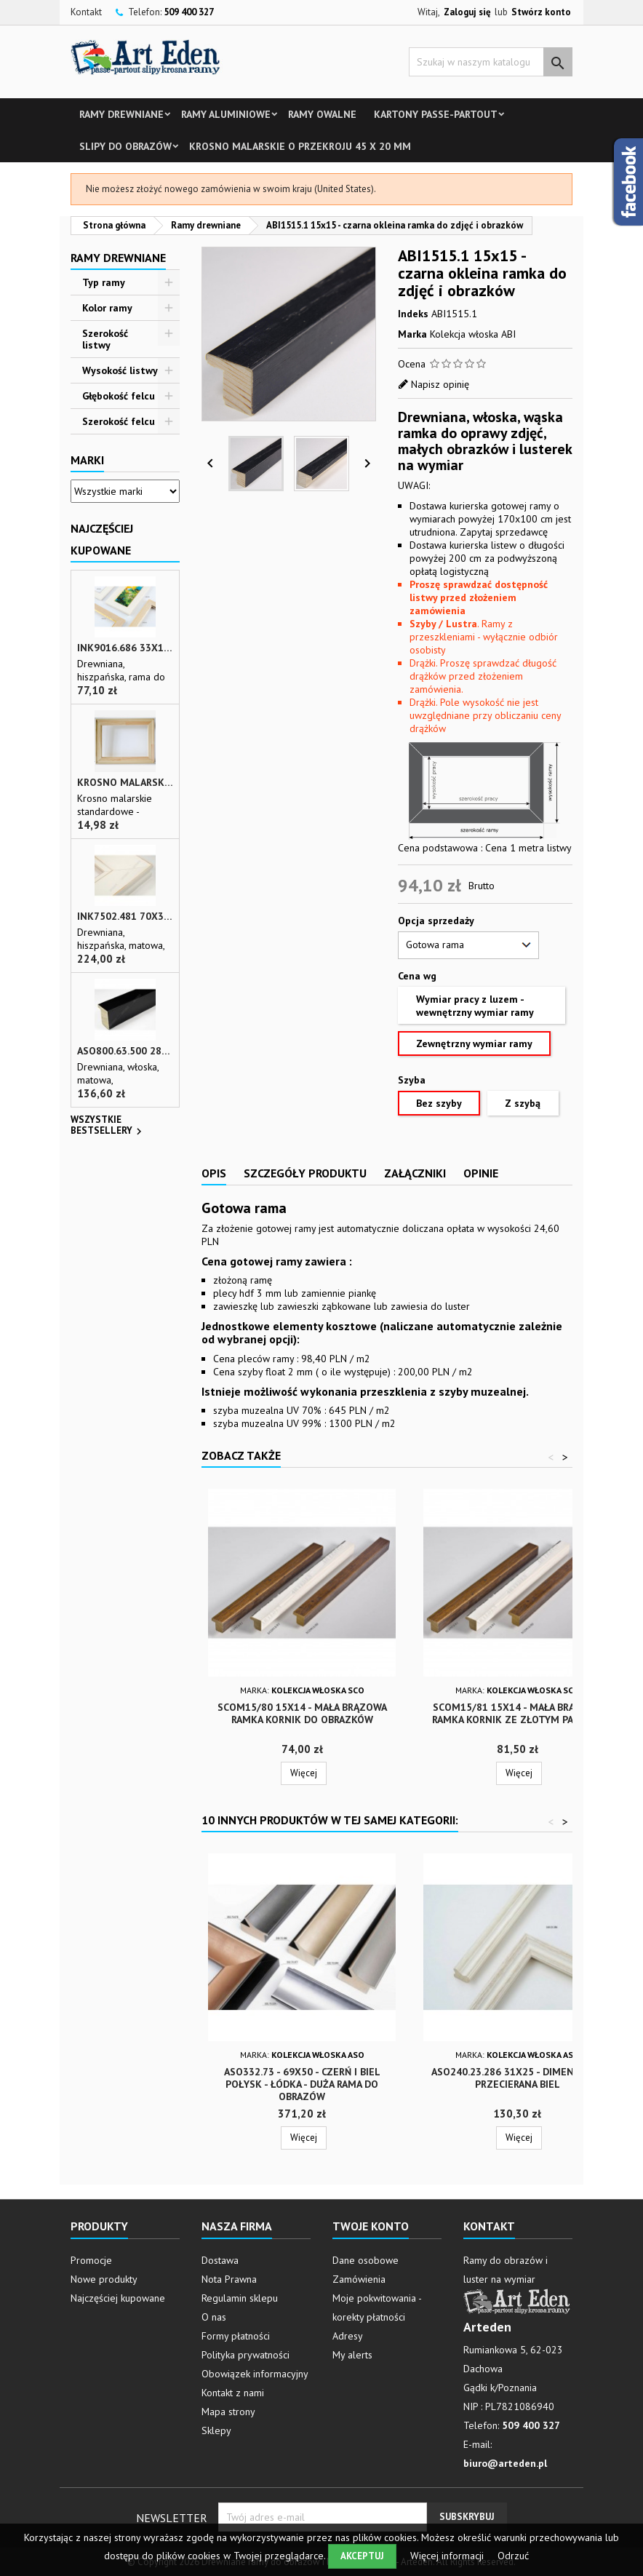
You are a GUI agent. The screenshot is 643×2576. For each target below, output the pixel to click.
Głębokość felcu (118, 395)
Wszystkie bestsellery (108, 1126)
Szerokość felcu (118, 421)
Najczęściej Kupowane (102, 539)
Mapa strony (228, 2411)
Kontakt (86, 12)
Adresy (347, 2335)
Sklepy (216, 2430)
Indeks (413, 313)
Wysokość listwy (120, 370)
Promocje (91, 2260)
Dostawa (220, 2260)
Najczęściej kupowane (118, 2298)
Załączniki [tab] (415, 1173)
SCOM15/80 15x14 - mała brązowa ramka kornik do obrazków (302, 1713)
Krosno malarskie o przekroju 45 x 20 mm (300, 146)
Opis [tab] (213, 1173)
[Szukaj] (490, 61)
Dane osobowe (365, 2260)
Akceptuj (362, 2556)
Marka (412, 334)
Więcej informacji (448, 2555)
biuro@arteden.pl (505, 2463)
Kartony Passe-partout (436, 114)
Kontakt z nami (232, 2392)
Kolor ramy (107, 307)
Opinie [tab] (480, 1173)
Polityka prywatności (245, 2354)
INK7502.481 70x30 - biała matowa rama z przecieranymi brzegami (125, 916)
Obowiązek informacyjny (254, 2373)
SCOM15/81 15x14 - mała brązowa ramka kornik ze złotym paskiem (517, 1713)
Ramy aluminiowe (226, 114)
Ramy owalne (322, 114)
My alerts (352, 2354)
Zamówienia (359, 2279)
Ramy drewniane (121, 114)
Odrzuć (513, 2555)
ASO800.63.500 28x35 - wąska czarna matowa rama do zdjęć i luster (125, 1051)
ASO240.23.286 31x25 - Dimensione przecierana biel (517, 2078)
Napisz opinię (440, 384)
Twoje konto (370, 2226)
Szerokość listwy (105, 339)
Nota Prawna (229, 2279)
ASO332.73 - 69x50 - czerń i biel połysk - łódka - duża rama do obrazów (302, 2084)
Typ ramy (103, 282)
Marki (87, 460)
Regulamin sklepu (239, 2298)
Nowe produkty (104, 2279)
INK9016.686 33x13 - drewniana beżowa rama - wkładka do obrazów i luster (125, 648)
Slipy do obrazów (125, 146)
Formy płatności (235, 2335)
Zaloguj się (467, 12)
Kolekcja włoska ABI (473, 334)
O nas (213, 2316)
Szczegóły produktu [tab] (305, 1173)
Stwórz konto (541, 12)
